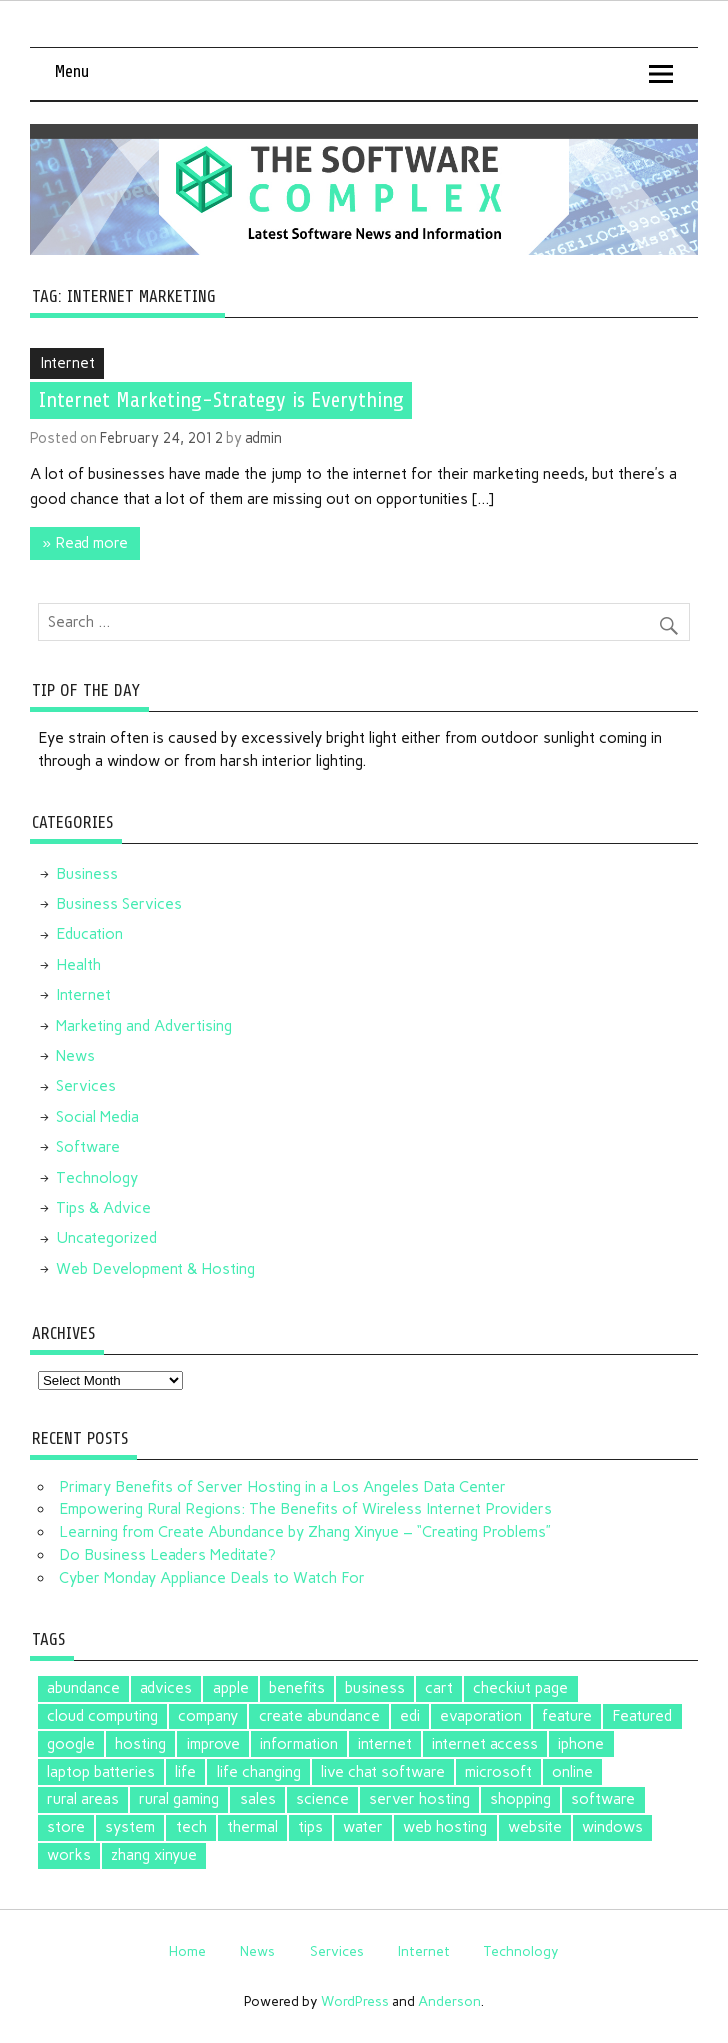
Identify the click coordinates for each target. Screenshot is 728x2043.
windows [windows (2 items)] (612, 1827)
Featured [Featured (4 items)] (642, 1716)
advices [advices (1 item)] (166, 1688)
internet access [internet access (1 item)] (485, 1744)
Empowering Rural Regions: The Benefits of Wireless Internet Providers (305, 1509)
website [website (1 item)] (535, 1827)
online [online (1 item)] (572, 1772)
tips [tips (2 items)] (310, 1827)
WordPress (355, 2001)
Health (78, 965)
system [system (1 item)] (130, 1827)
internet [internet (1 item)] (385, 1744)
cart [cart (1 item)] (439, 1688)
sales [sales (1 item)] (258, 1799)
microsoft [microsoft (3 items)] (498, 1772)
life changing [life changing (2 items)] (259, 1772)
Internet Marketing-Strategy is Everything (221, 400)
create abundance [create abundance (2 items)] (319, 1716)
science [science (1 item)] (322, 1799)
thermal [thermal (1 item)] (252, 1827)
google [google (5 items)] (71, 1744)
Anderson (449, 2001)
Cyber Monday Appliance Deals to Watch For (212, 1578)
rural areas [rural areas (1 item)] (83, 1799)
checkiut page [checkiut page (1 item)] (520, 1688)
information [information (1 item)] (299, 1744)
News (75, 1056)
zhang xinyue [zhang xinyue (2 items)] (154, 1855)
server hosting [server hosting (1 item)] (419, 1799)
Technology (97, 1178)
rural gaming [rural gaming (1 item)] (179, 1799)
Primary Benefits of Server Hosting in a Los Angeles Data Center (282, 1487)
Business (87, 874)
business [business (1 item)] (375, 1688)
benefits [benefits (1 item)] (297, 1688)
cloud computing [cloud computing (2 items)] (102, 1716)
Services (86, 1086)
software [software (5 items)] (603, 1799)
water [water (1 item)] (363, 1827)
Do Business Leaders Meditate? (167, 1555)
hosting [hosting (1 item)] (140, 1744)
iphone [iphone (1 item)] (581, 1744)
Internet (67, 363)
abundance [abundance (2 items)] (83, 1688)
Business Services (119, 904)
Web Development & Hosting (155, 1269)
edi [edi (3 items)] (410, 1716)
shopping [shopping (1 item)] (520, 1799)
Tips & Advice (103, 1208)
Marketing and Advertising (144, 1026)
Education (89, 934)
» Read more (85, 543)
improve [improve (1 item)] (213, 1744)
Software (88, 1147)
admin (263, 438)
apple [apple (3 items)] (231, 1688)
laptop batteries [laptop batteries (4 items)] (101, 1772)
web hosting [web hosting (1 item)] (445, 1827)
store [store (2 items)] (66, 1827)
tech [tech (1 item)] (191, 1827)
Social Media (97, 1117)
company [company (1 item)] (208, 1716)
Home (187, 1951)
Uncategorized (106, 1238)
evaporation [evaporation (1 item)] (481, 1716)
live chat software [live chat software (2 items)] (383, 1772)
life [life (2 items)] (185, 1772)
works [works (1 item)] (69, 1855)
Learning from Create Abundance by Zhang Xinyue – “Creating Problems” (305, 1532)
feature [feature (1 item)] (567, 1716)
